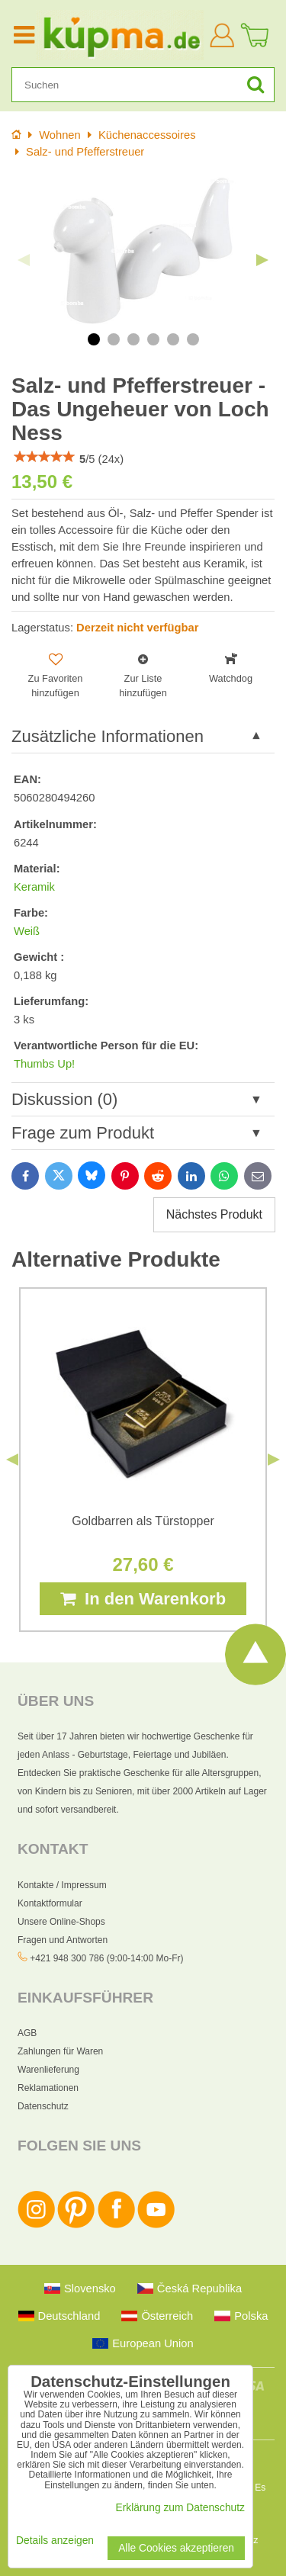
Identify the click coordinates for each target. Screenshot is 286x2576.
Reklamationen (48, 2088)
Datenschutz (43, 2106)
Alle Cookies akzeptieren (176, 2548)
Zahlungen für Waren (60, 2051)
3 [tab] (133, 339)
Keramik (34, 887)
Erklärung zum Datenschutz (180, 2507)
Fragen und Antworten (63, 1940)
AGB (27, 2033)
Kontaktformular (50, 1903)
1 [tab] (94, 339)
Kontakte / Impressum (62, 1885)
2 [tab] (114, 339)
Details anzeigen (55, 2540)
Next (262, 260)
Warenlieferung (48, 2069)
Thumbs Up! (44, 1064)
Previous (23, 260)
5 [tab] (173, 339)
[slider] (44, 457)
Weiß (27, 931)
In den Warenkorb (143, 1598)
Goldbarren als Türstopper (143, 1520)
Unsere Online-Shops (61, 1921)
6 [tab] (193, 339)
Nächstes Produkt (214, 1214)
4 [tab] (153, 339)
